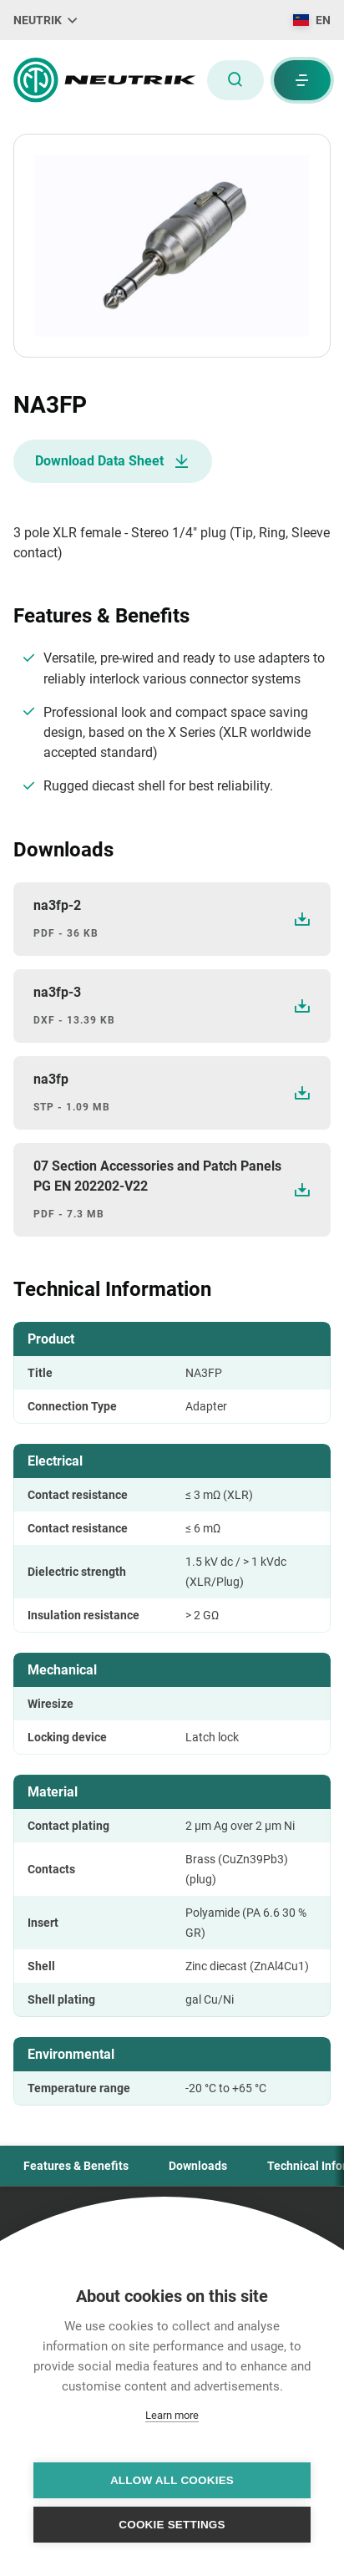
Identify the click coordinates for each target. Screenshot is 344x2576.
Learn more (172, 2415)
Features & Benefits (76, 2165)
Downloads (198, 2165)
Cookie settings (172, 2524)
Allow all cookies (172, 2480)
